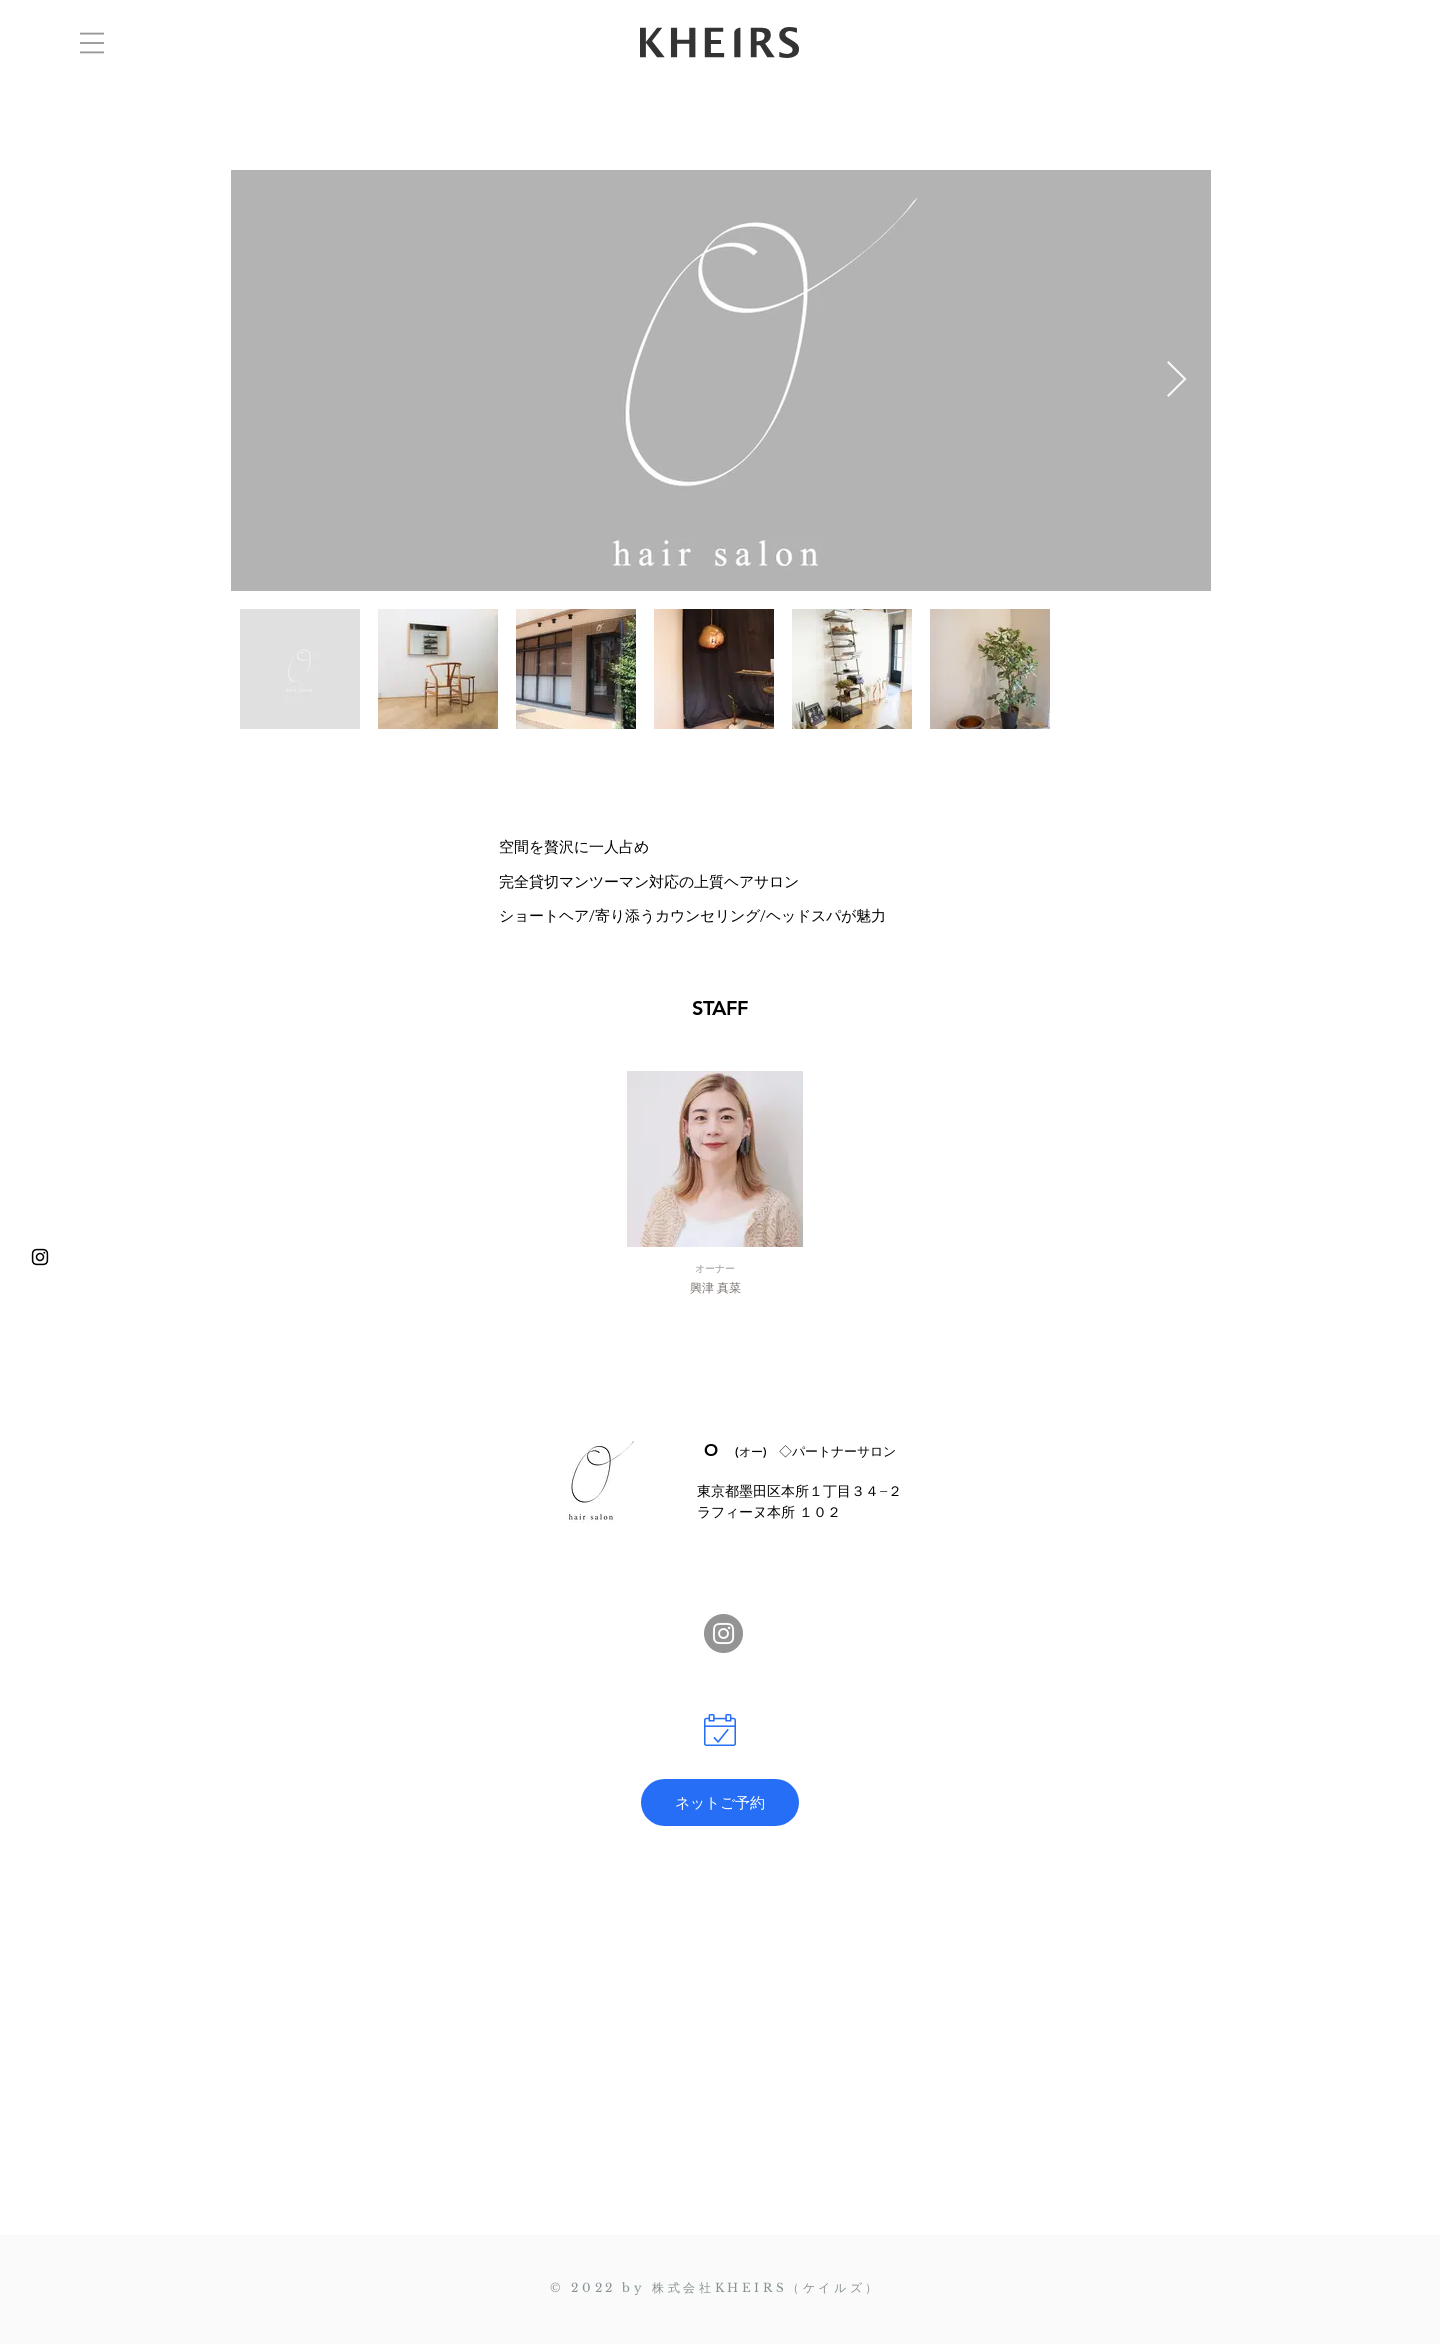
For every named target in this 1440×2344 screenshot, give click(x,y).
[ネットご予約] (720, 1802)
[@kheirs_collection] (40, 1257)
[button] (92, 43)
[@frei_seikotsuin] (723, 1633)
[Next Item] (1176, 380)
